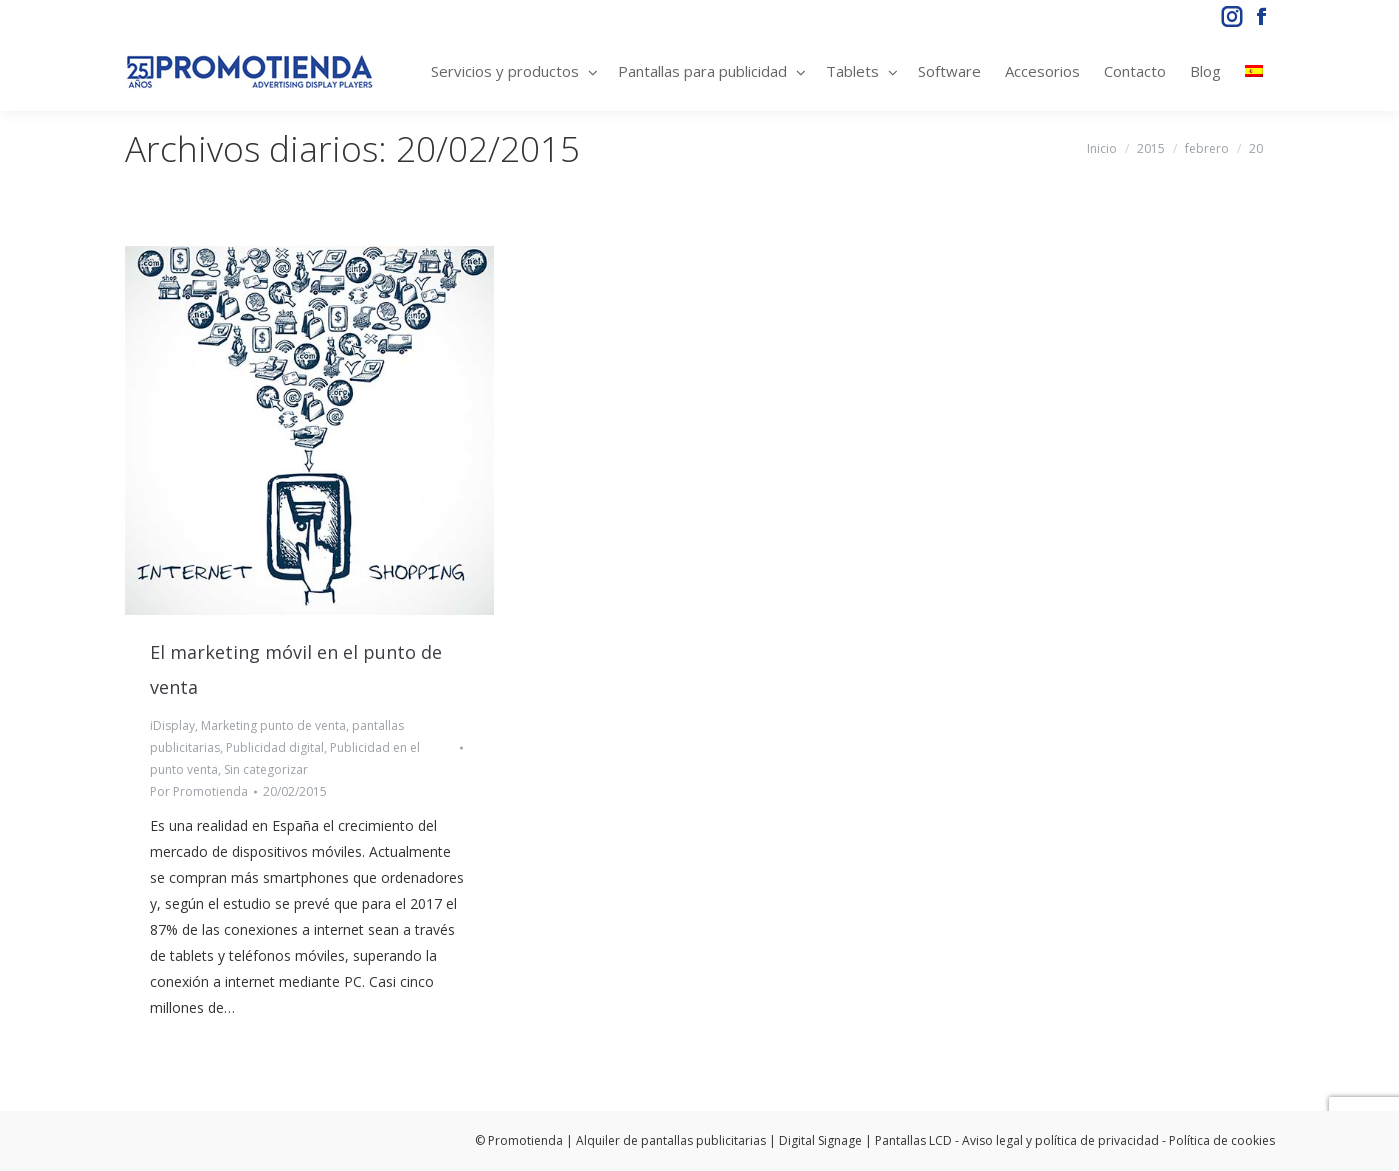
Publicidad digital (275, 747)
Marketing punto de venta (273, 725)
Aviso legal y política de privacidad (1060, 1140)
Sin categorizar (266, 769)
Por (199, 791)
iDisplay (172, 725)
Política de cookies (1222, 1140)
